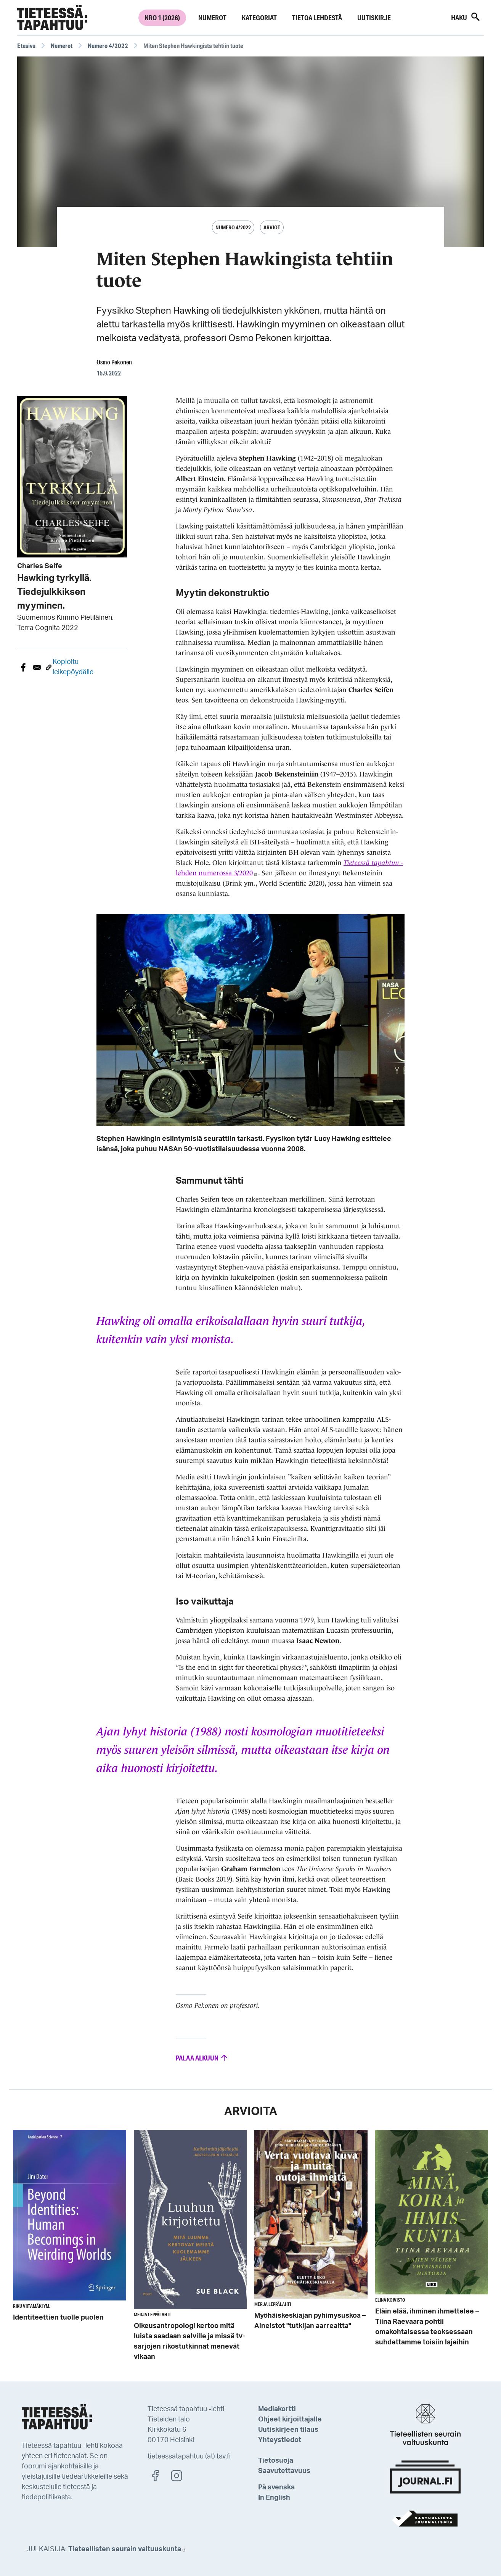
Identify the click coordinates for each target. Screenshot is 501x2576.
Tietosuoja (275, 2460)
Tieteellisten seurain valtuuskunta (127, 2549)
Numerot (212, 17)
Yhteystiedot (279, 2440)
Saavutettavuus (284, 2471)
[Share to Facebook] (23, 667)
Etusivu (26, 46)
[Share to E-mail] (37, 667)
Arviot (271, 227)
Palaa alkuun (202, 2058)
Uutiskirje (374, 17)
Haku (466, 16)
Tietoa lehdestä (317, 17)
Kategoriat (259, 17)
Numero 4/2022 (108, 46)
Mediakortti (277, 2409)
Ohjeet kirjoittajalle (290, 2419)
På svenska (276, 2487)
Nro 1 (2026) (162, 17)
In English (274, 2497)
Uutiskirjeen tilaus (288, 2429)
